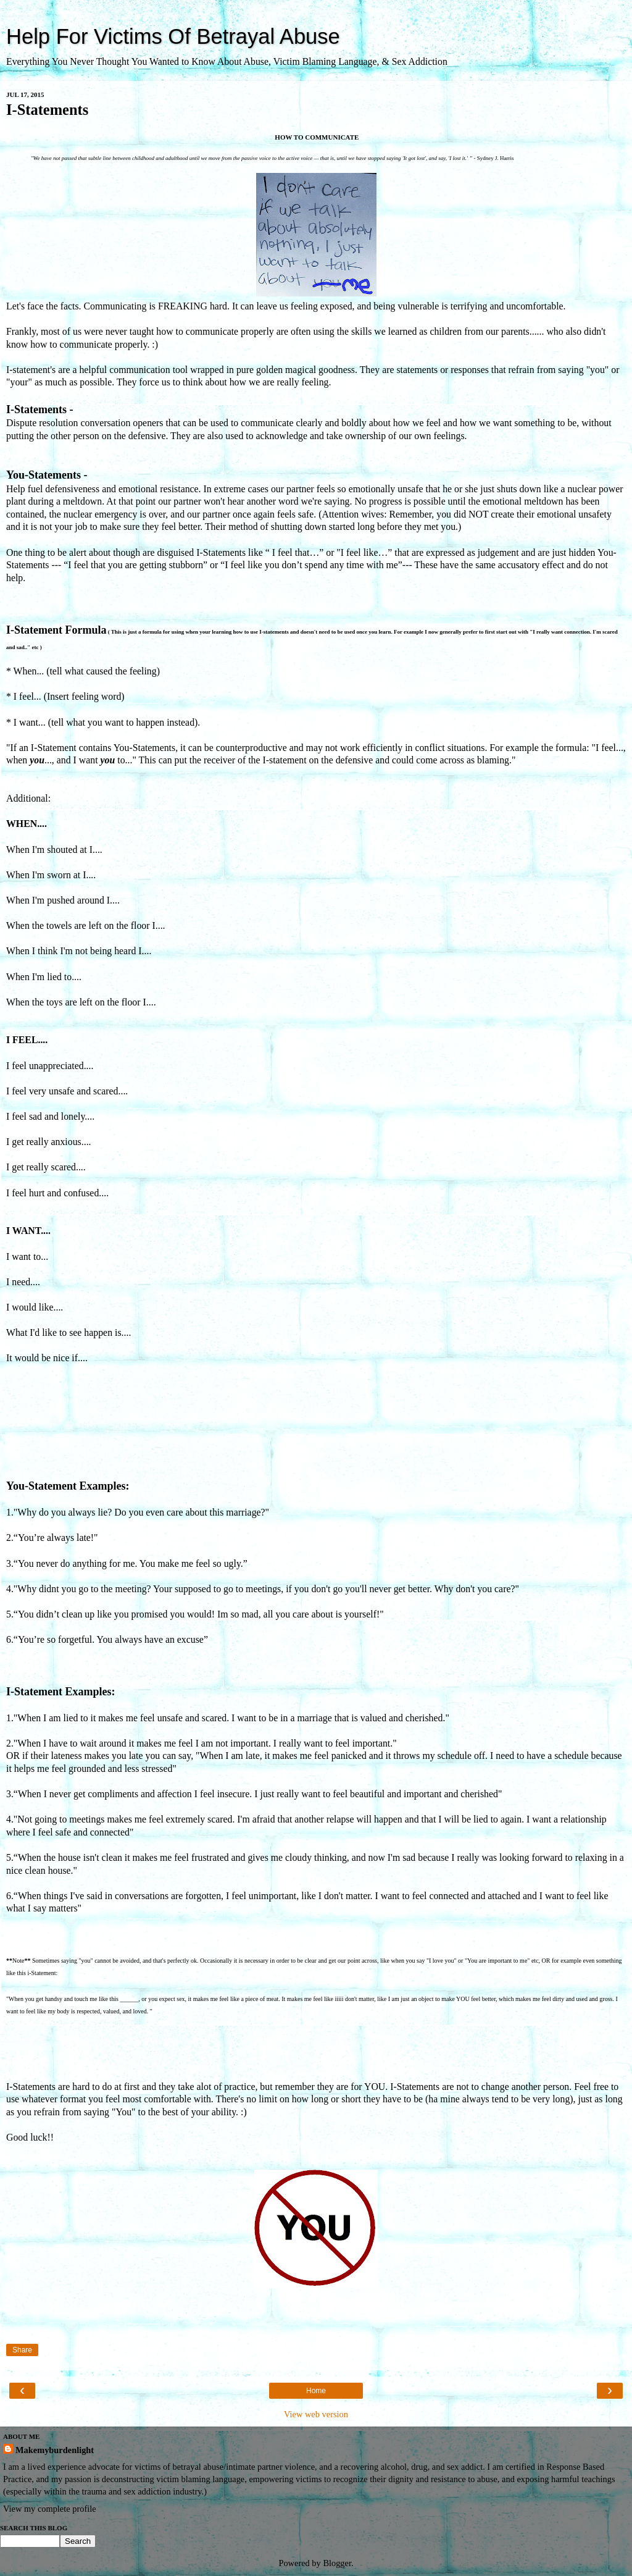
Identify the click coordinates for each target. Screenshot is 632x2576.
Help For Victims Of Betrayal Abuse (173, 36)
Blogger (337, 2563)
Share (22, 2350)
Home (316, 2390)
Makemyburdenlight (54, 2450)
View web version (316, 2414)
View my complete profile (49, 2509)
